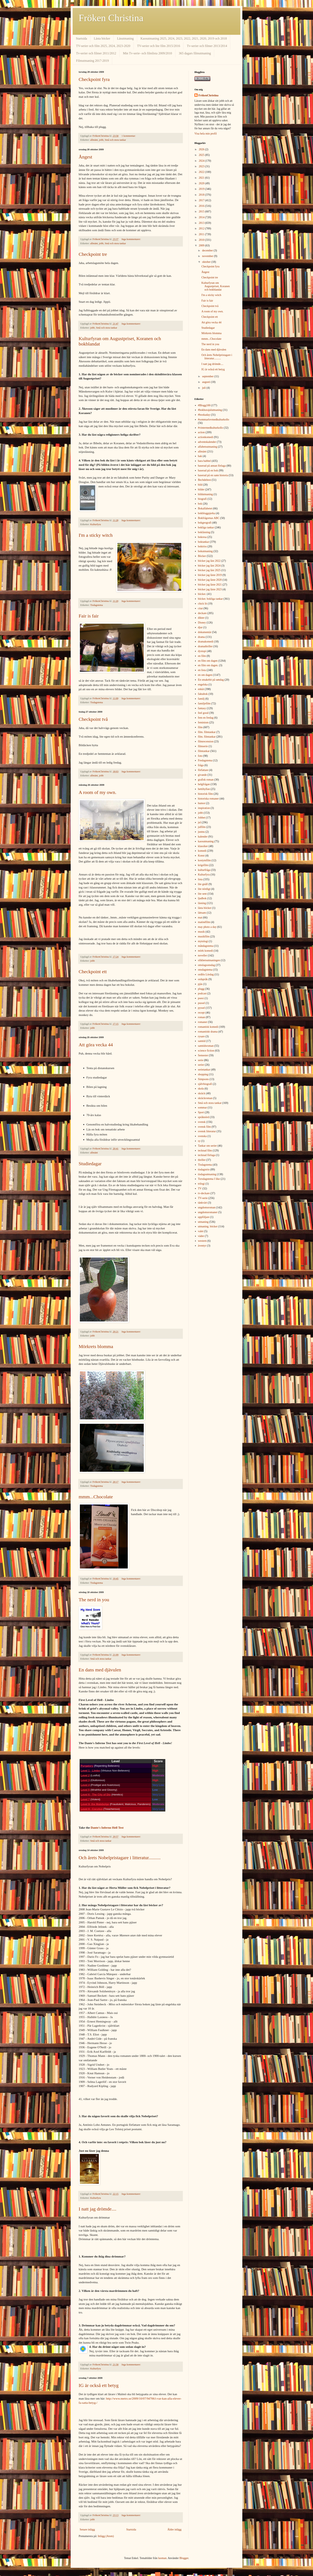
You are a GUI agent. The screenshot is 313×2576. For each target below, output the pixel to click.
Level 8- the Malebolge (95, 1804)
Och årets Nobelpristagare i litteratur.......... (120, 1857)
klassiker (203, 846)
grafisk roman (206, 779)
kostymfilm (204, 860)
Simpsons (203, 1079)
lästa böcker (204, 907)
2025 (202, 154)
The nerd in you (94, 1599)
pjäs (200, 984)
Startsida (81, 38)
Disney (202, 622)
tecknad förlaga (206, 1155)
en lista (202, 670)
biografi (202, 498)
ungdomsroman (206, 1207)
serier (201, 1064)
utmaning (203, 1221)
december (208, 250)
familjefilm (204, 703)
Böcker (202, 556)
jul (199, 822)
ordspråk (203, 979)
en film (202, 655)
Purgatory (87, 1765)
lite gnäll (203, 884)
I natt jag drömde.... (97, 2209)
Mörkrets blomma (96, 1346)
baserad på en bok (208, 470)
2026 (202, 149)
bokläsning (204, 532)
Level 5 (85, 1789)
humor (201, 803)
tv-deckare (204, 1193)
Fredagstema (205, 760)
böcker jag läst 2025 (209, 570)
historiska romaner (208, 798)
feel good (203, 712)
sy (199, 1140)
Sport (201, 1112)
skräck (201, 1093)
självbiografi (205, 1083)
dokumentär (204, 632)
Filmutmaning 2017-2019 (92, 60)
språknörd (203, 1117)
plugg (201, 988)
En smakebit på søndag (211, 679)
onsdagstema (205, 969)
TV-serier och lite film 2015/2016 (158, 46)
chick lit (202, 603)
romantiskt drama (208, 1031)
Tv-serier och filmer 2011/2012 (96, 53)
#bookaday (204, 414)
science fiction (206, 1050)
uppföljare (204, 1217)
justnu (201, 831)
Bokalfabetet (205, 508)
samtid (201, 1041)
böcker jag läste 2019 (210, 575)
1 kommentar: (129, 135)
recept (201, 1012)
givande (202, 774)
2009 (202, 245)
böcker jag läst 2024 (209, 565)
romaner (202, 1022)
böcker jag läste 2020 (210, 579)
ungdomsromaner (208, 1212)
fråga (201, 765)
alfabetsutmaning (207, 446)
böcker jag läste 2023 (210, 589)
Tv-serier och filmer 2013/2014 (207, 46)
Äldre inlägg (174, 2529)
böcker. (202, 593)
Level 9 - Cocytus (92, 1808)
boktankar (203, 541)
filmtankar (204, 751)
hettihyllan (204, 789)
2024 (202, 160)
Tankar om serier (207, 1145)
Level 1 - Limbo (90, 1770)
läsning (202, 903)
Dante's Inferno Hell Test (107, 1827)
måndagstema (205, 945)
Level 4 (85, 1784)
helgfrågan (204, 784)
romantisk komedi (208, 1026)
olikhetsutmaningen (209, 960)
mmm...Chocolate (96, 1496)
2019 (202, 188)
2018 (202, 194)
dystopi (202, 651)
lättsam (202, 912)
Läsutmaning (125, 38)
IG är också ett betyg (99, 2385)
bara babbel (204, 460)
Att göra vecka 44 (96, 1044)
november (208, 256)
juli (204, 387)
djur (200, 627)
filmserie (203, 746)
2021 (202, 177)
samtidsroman (206, 1045)
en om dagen (205, 674)
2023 (202, 166)
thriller (202, 1159)
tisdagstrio (204, 1169)
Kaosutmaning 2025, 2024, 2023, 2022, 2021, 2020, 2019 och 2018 (184, 38)
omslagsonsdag (206, 965)
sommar (202, 1107)
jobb (101, 139)
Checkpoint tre (93, 254)
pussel (201, 1003)
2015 (202, 211)
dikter (201, 617)
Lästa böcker (102, 38)
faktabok (203, 693)
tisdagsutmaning (207, 1174)
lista (200, 879)
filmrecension (205, 741)
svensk (202, 1121)
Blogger (183, 2558)
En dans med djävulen (100, 1669)
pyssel (201, 1007)
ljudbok (202, 898)
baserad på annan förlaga (212, 465)
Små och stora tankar (115, 139)
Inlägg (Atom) (106, 2536)
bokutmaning (205, 551)
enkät (201, 689)
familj (201, 698)
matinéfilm (204, 922)
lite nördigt (204, 888)
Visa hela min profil (205, 133)
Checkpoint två (93, 719)
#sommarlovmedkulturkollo (213, 419)
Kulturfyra (95, 524)
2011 (202, 234)
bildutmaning (205, 494)
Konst (201, 855)
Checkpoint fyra (94, 79)
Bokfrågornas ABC (209, 518)
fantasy (202, 708)
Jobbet (201, 817)
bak (200, 456)
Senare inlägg (87, 2529)
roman (201, 1017)
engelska (203, 684)
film (200, 727)
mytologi (203, 941)
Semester (203, 1055)
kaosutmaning (206, 841)
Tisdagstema (96, 605)
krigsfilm (203, 865)
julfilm (202, 826)
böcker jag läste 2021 (210, 584)
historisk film (205, 793)
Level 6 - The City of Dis (96, 1794)
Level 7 (85, 1799)
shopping (203, 1074)
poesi (201, 998)
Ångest (85, 156)
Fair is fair (89, 615)
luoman (162, 2558)
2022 (202, 171)
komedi (202, 850)
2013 (202, 222)
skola (201, 1088)
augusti (206, 381)
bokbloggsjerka (206, 513)
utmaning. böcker (208, 1226)
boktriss (202, 546)
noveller (202, 955)
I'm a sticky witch (96, 535)
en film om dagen (208, 660)
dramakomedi (205, 641)
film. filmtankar (207, 732)
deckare (202, 613)
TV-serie (203, 1198)
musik (201, 931)
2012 (202, 228)
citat (200, 608)
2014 (202, 217)
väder (201, 1236)
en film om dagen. (208, 665)
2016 (202, 205)
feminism (203, 722)
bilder (201, 489)
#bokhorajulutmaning (210, 409)
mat (200, 917)
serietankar (204, 1069)
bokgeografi (205, 522)
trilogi (201, 1183)
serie (200, 1060)
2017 (202, 200)
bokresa (202, 537)
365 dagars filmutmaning (195, 53)
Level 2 (85, 1775)
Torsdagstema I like (209, 1178)
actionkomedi (205, 437)
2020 (202, 183)
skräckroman (205, 1098)
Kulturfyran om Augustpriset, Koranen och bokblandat (215, 286)
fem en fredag (206, 717)
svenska (202, 1136)
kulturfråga (204, 869)
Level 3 (85, 1780)
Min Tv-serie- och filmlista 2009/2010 (147, 53)
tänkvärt (202, 1202)
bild (200, 484)
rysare (201, 1036)
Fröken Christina (111, 18)
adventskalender (207, 441)
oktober (206, 261)
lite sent (202, 893)
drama (201, 636)
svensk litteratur (207, 1131)
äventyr (202, 1245)
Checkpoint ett (93, 971)
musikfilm (204, 936)
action (201, 432)
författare (203, 770)
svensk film (204, 1126)
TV (200, 1188)
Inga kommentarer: (131, 239)
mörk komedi (205, 950)
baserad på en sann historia (213, 475)
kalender (203, 836)
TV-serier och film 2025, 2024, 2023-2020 (103, 46)
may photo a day (207, 926)
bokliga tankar (206, 527)
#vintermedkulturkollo (210, 427)
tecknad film (205, 1150)
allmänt (94, 139)
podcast (202, 993)
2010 (202, 239)
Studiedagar (90, 1163)
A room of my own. (97, 792)
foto (200, 755)
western (202, 1240)
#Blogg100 (204, 405)
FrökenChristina (208, 95)
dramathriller (205, 646)
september (208, 376)
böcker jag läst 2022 (209, 560)
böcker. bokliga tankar (210, 598)
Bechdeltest (204, 479)
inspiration (204, 808)
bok (200, 503)
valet (200, 1231)
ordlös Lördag (206, 974)
